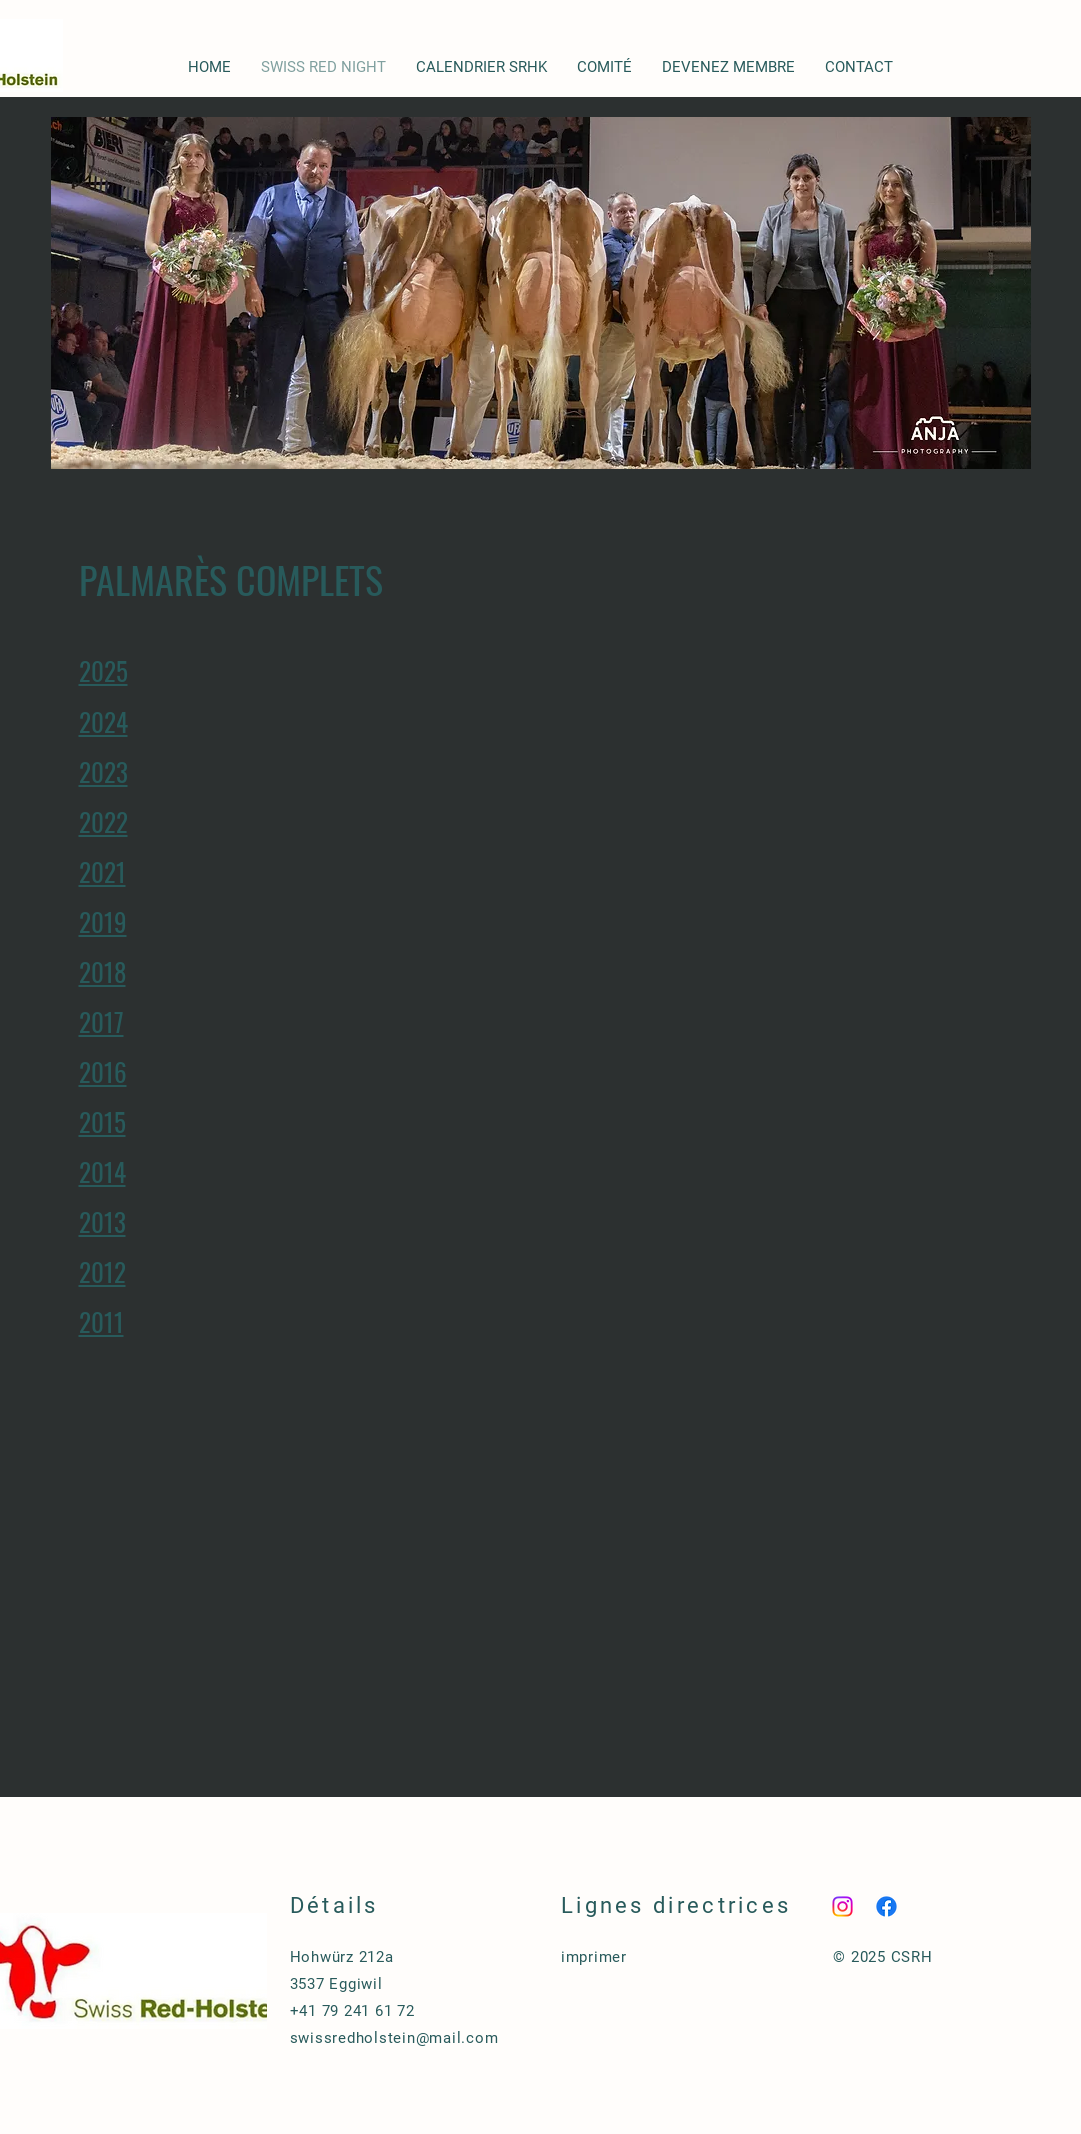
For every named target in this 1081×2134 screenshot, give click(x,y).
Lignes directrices (676, 1905)
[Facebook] (886, 1906)
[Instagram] (842, 1906)
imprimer (594, 1957)
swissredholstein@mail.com (394, 2038)
